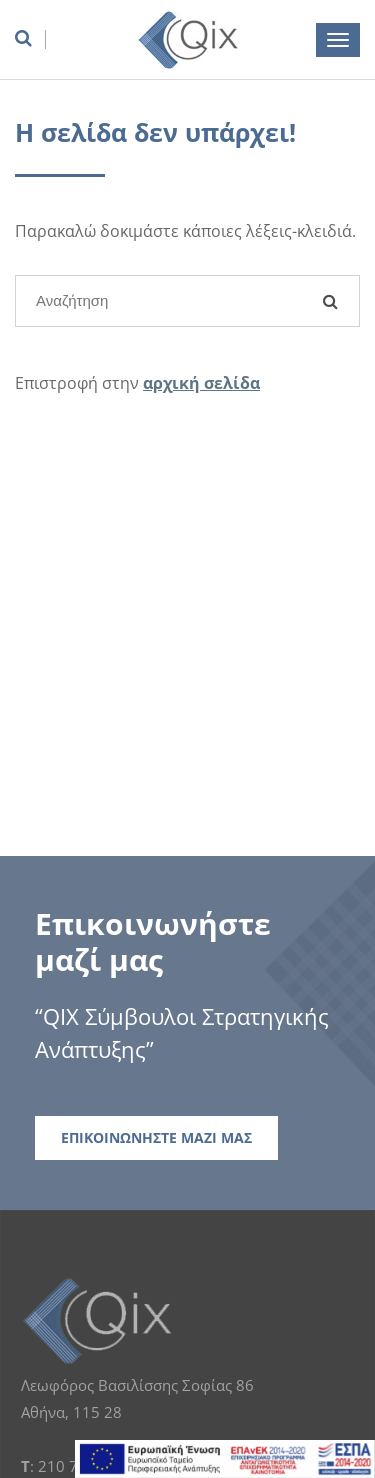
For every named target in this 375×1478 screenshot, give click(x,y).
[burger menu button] (338, 40)
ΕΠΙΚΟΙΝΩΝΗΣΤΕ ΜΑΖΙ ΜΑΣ (156, 1137)
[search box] (30, 38)
